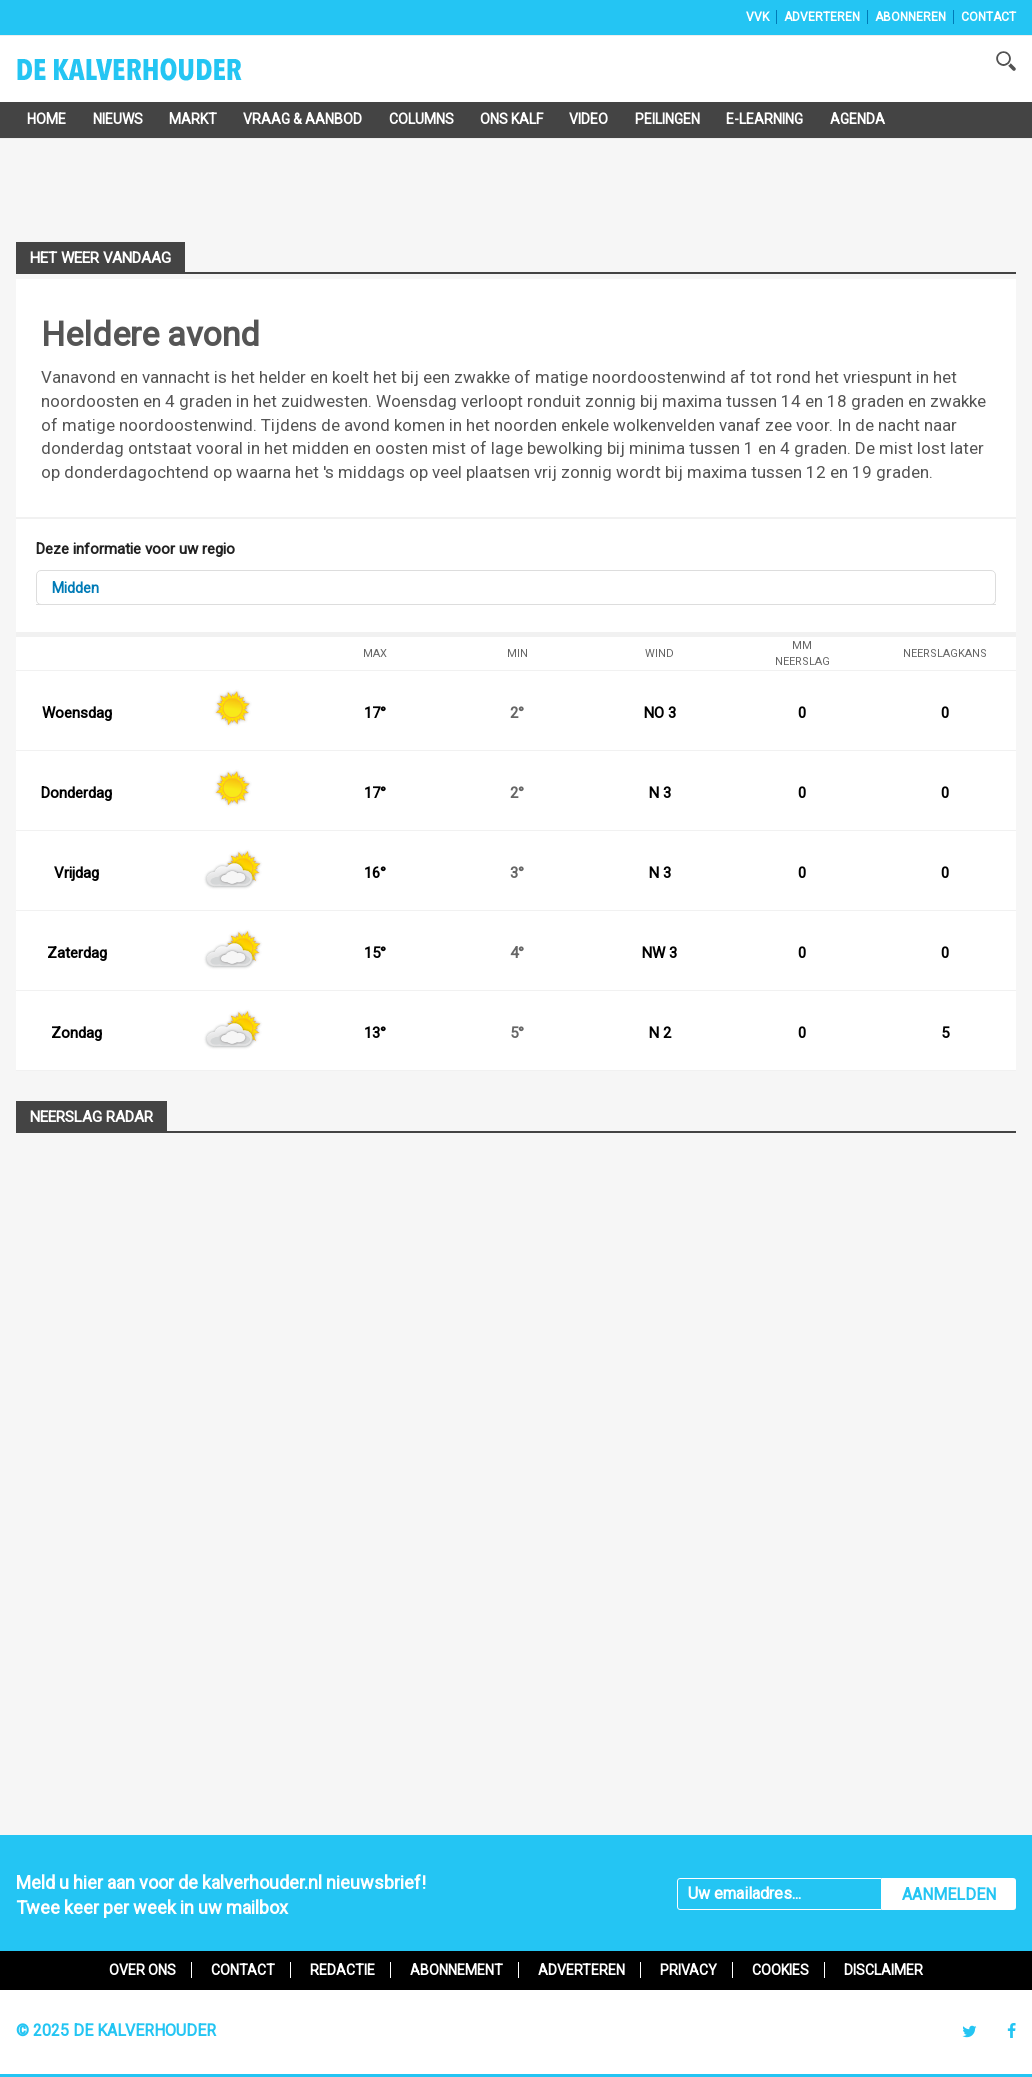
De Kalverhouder (155, 76)
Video (588, 119)
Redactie (342, 1970)
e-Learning (764, 119)
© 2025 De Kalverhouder (116, 2030)
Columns (421, 119)
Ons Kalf (511, 119)
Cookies (780, 1970)
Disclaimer (883, 1970)
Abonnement (456, 1970)
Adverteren (822, 17)
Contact (988, 17)
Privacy (688, 1970)
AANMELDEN (949, 1894)
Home (46, 119)
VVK (757, 17)
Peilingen (667, 119)
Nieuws (118, 119)
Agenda (857, 119)
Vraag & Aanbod (302, 119)
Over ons (142, 1970)
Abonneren (910, 17)
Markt (193, 119)
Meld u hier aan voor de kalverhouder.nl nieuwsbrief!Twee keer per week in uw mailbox (221, 1895)
